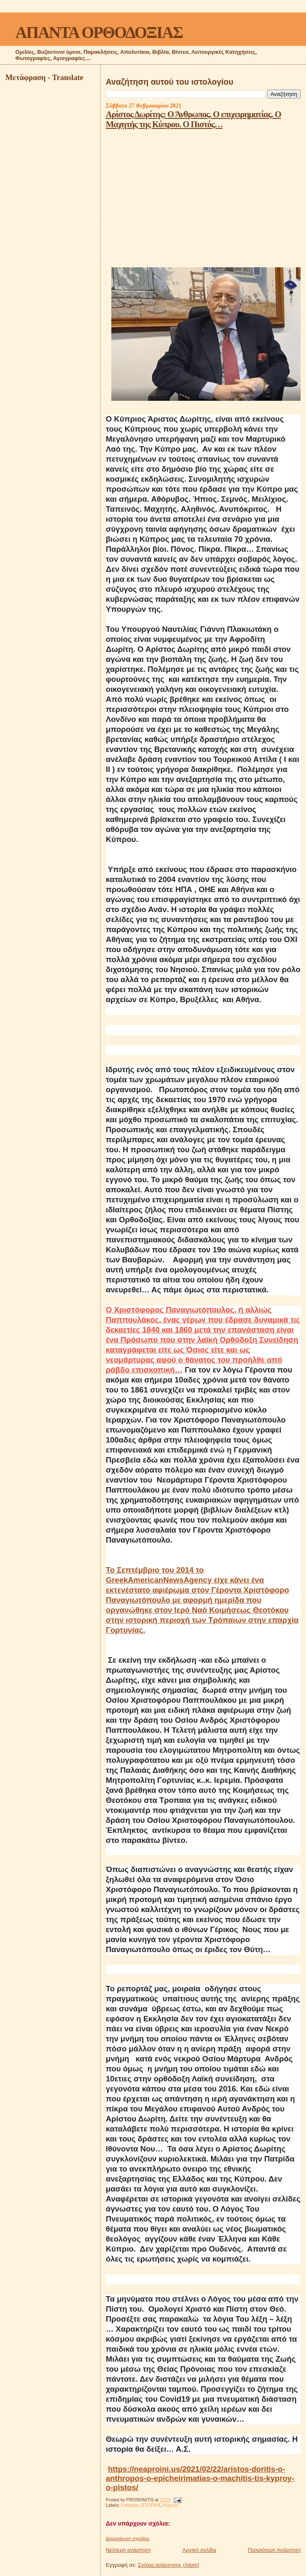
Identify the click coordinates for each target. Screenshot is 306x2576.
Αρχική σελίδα (199, 2550)
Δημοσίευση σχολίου (127, 2538)
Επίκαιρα (129, 2505)
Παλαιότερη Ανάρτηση (274, 2550)
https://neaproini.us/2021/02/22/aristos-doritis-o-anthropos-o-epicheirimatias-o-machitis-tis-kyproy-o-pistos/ (200, 2478)
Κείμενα (170, 2505)
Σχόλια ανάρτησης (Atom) (168, 2565)
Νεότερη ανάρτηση (128, 2550)
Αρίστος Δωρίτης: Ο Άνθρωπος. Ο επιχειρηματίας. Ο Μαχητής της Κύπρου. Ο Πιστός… (193, 119)
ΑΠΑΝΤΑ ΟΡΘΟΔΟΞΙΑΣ (99, 32)
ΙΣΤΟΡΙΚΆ (151, 2505)
